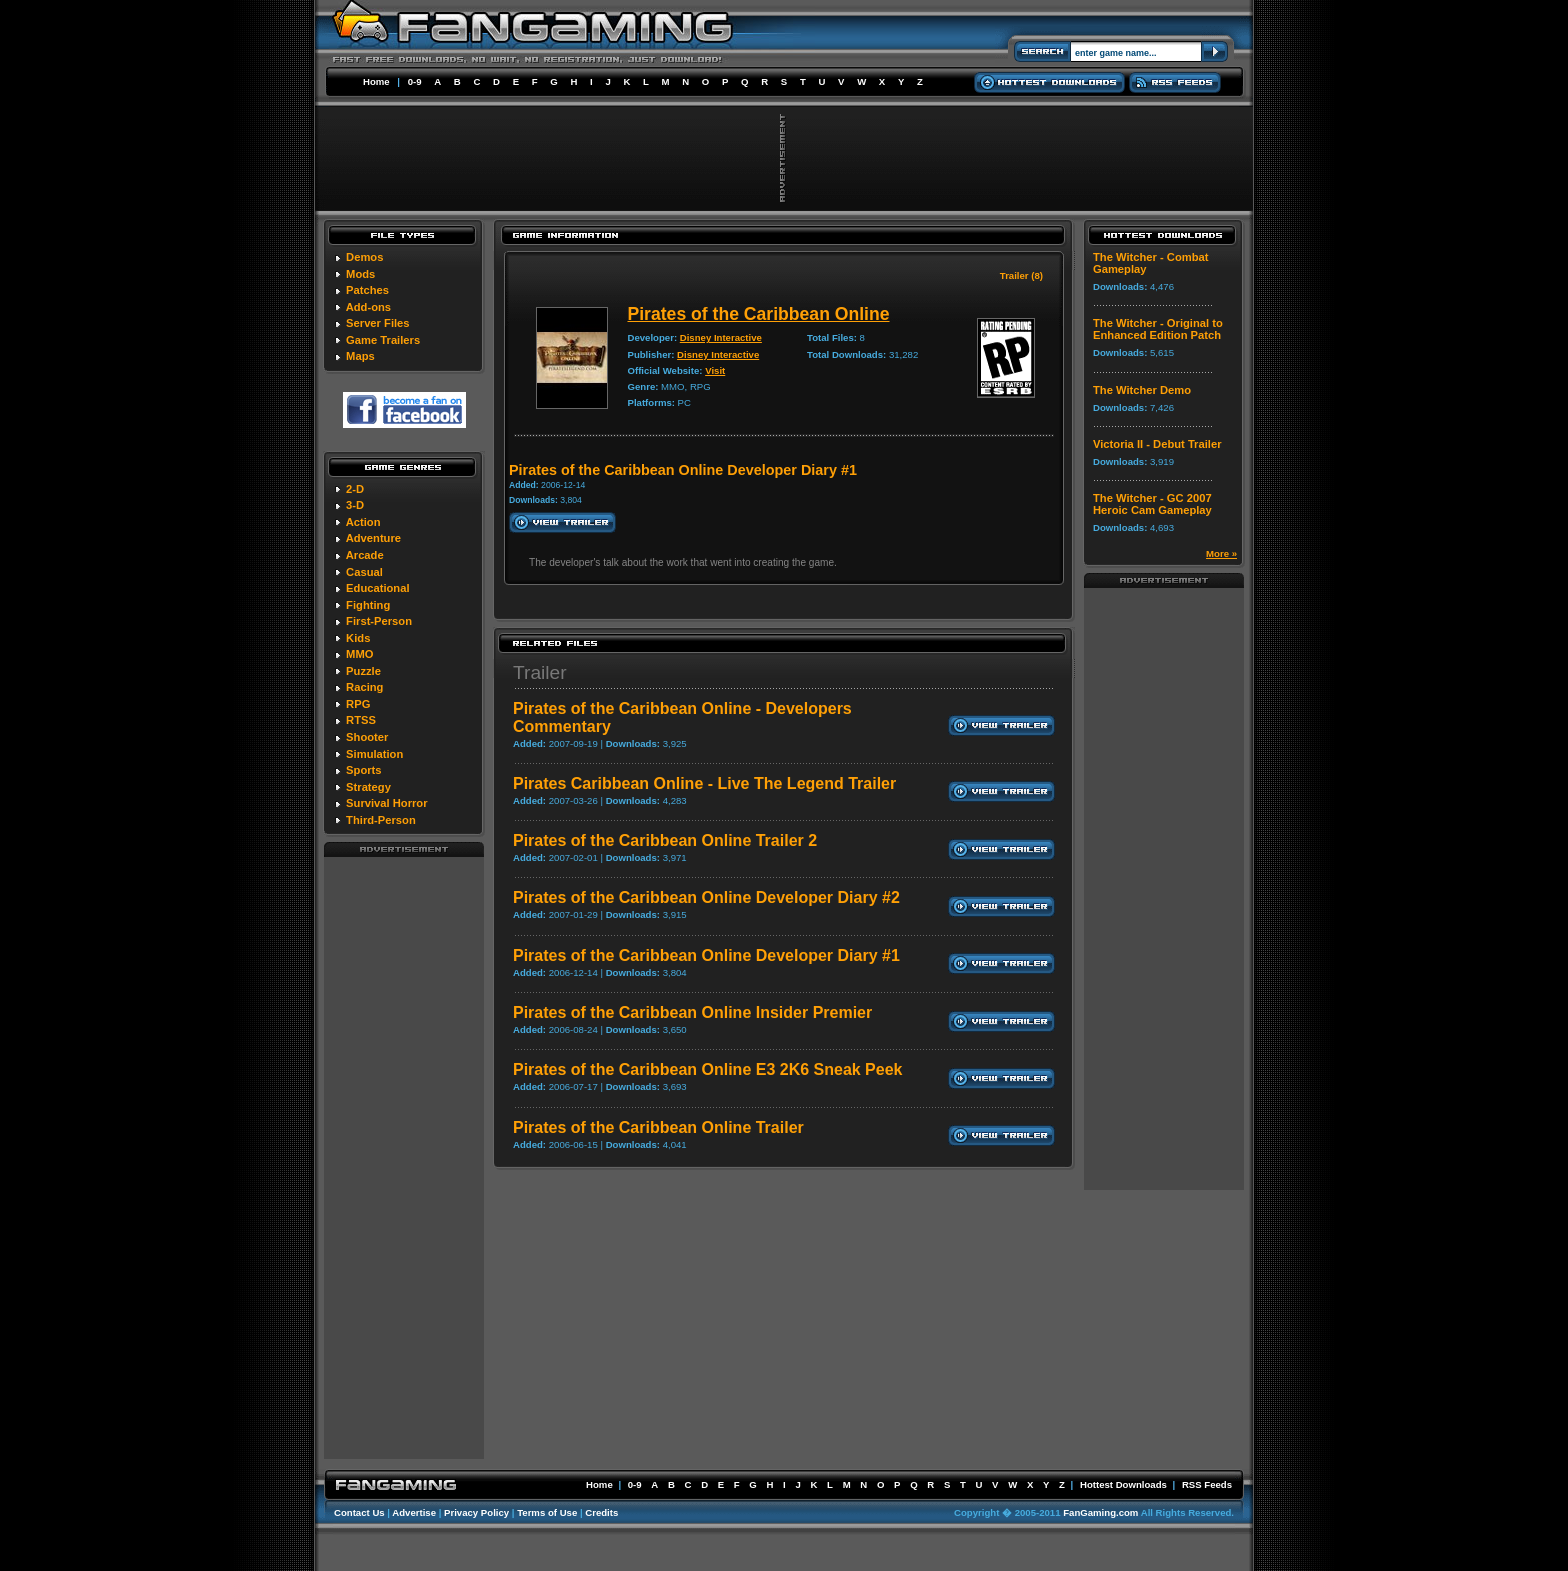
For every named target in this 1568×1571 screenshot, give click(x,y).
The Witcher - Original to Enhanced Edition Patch (1158, 329)
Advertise (414, 1512)
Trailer (540, 672)
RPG (358, 704)
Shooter (367, 737)
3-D (355, 505)
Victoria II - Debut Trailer (1157, 444)
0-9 (415, 81)
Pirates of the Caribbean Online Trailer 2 (665, 840)
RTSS (361, 720)
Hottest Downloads (1123, 1484)
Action (363, 522)
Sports (363, 770)
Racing (364, 687)
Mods (360, 274)
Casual (364, 572)
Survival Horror (386, 803)
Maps (360, 356)
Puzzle (363, 671)
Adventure (373, 538)
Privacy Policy (476, 1512)
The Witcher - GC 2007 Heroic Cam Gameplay (1152, 504)
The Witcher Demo (1142, 390)
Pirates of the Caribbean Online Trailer (658, 1127)
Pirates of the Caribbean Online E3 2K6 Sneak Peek (707, 1069)
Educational (377, 588)
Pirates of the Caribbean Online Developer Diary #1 (706, 955)
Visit (715, 370)
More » (1221, 553)
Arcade (365, 555)
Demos (364, 257)
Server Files (377, 323)
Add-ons (368, 307)
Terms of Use (547, 1512)
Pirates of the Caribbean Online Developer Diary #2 (706, 897)
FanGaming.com (1100, 1512)
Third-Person (381, 820)
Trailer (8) (1021, 275)
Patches (367, 290)
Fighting (368, 605)
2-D (355, 489)
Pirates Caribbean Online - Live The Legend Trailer (704, 783)
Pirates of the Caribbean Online (759, 314)
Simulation (374, 754)
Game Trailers (383, 340)
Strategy (368, 787)
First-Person (379, 621)
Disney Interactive (721, 337)
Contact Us (359, 1512)
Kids (358, 638)
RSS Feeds (1207, 1484)
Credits (601, 1512)
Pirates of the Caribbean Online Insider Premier (692, 1012)
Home (376, 81)
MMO (359, 654)
